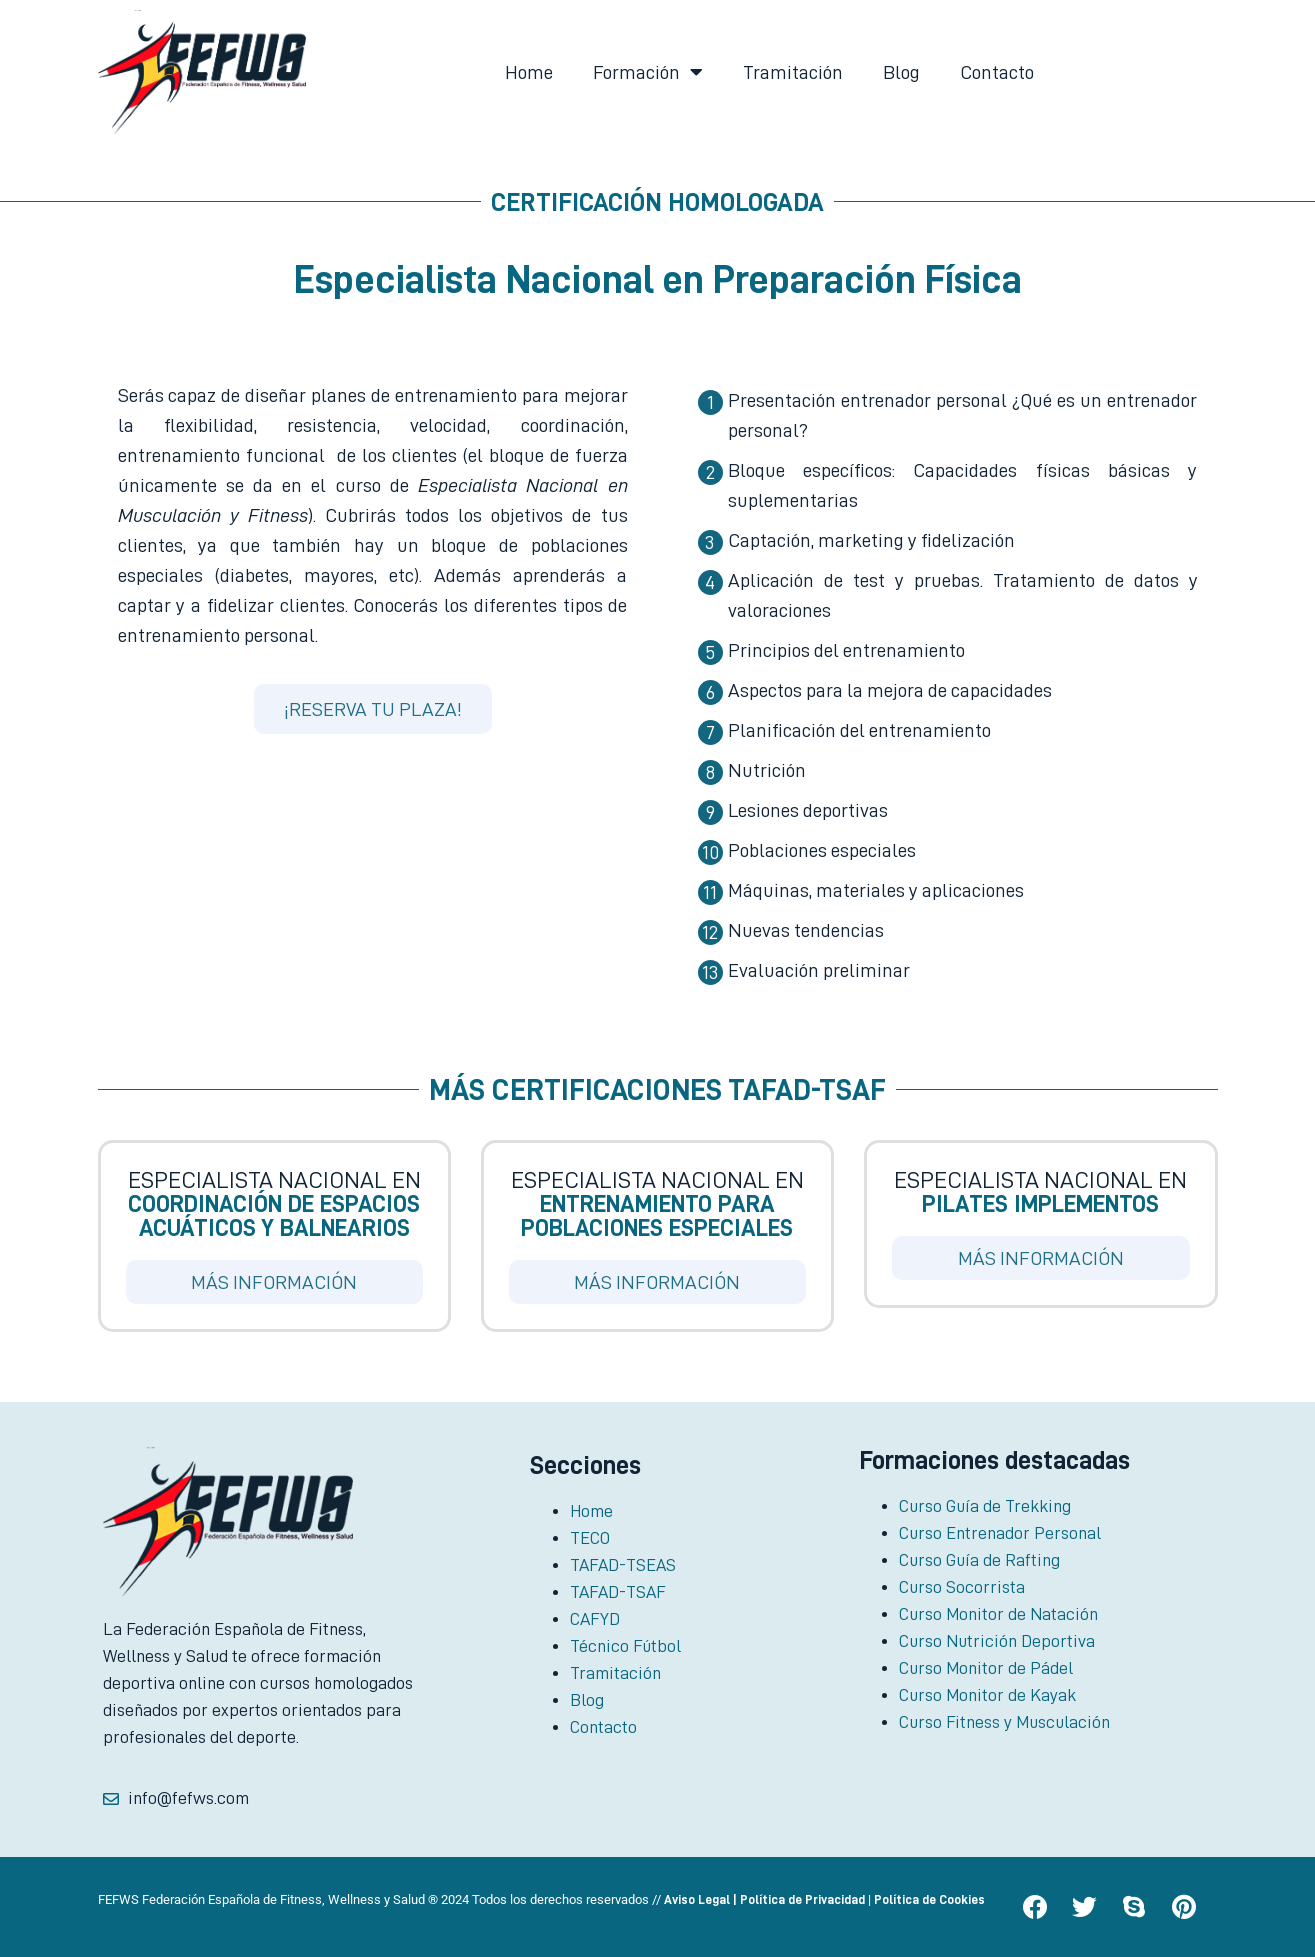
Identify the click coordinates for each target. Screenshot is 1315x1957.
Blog (901, 72)
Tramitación (793, 72)
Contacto (997, 72)
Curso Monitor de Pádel (986, 1668)
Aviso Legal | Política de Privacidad (764, 1899)
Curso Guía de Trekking (985, 1506)
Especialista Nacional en (274, 1204)
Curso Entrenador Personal (1000, 1533)
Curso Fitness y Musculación (1004, 1722)
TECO (590, 1538)
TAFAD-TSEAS (623, 1565)
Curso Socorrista (962, 1587)
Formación (648, 72)
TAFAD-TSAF (618, 1592)
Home (529, 72)
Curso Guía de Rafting (979, 1560)
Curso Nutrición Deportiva (997, 1641)
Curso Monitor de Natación (998, 1614)
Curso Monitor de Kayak (987, 1695)
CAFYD (595, 1619)
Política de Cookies (929, 1899)
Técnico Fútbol (625, 1646)
